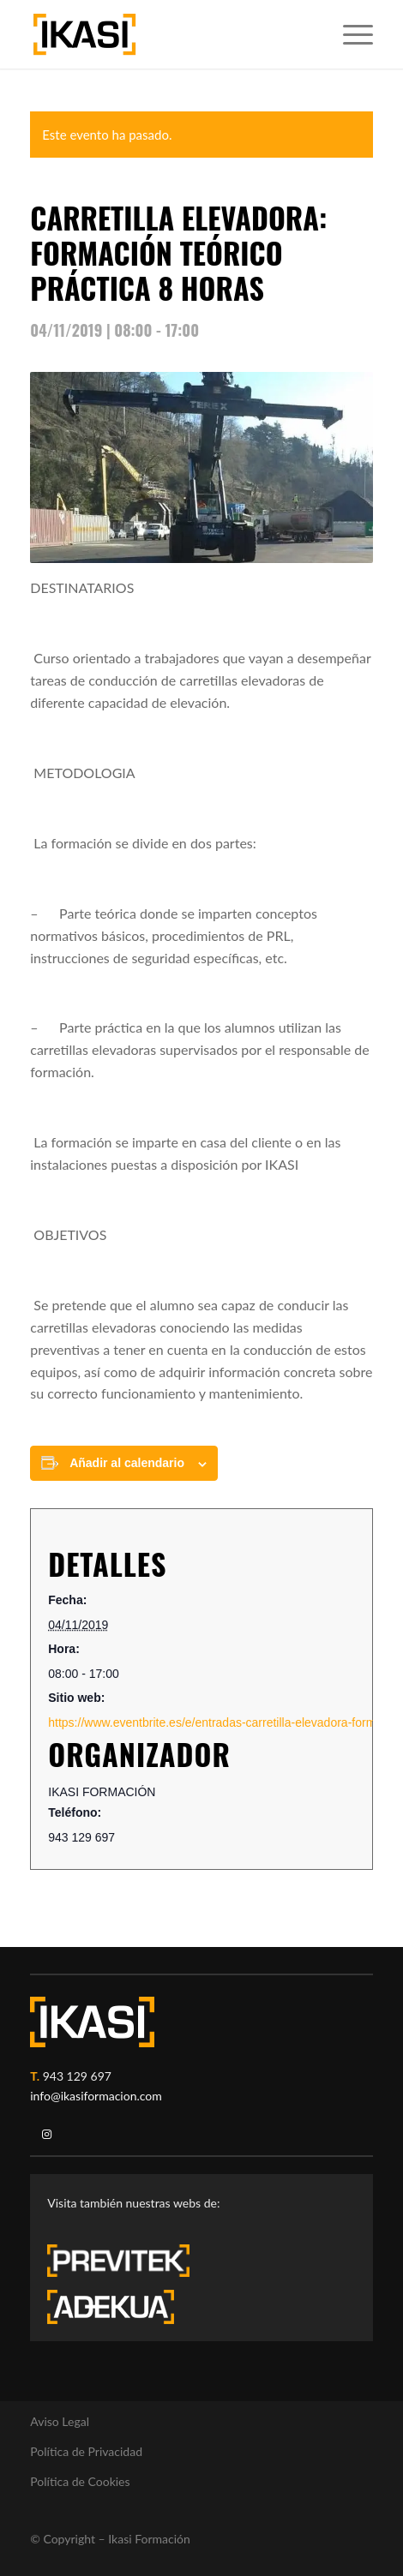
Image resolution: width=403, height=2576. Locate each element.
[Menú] (349, 34)
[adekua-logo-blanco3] (110, 2307)
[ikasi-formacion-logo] (167, 34)
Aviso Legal (59, 2421)
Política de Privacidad (86, 2451)
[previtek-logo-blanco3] (127, 2264)
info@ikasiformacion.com (96, 2095)
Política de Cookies (79, 2481)
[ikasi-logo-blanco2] (92, 2022)
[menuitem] (349, 34)
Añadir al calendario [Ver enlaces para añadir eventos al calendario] (126, 1463)
